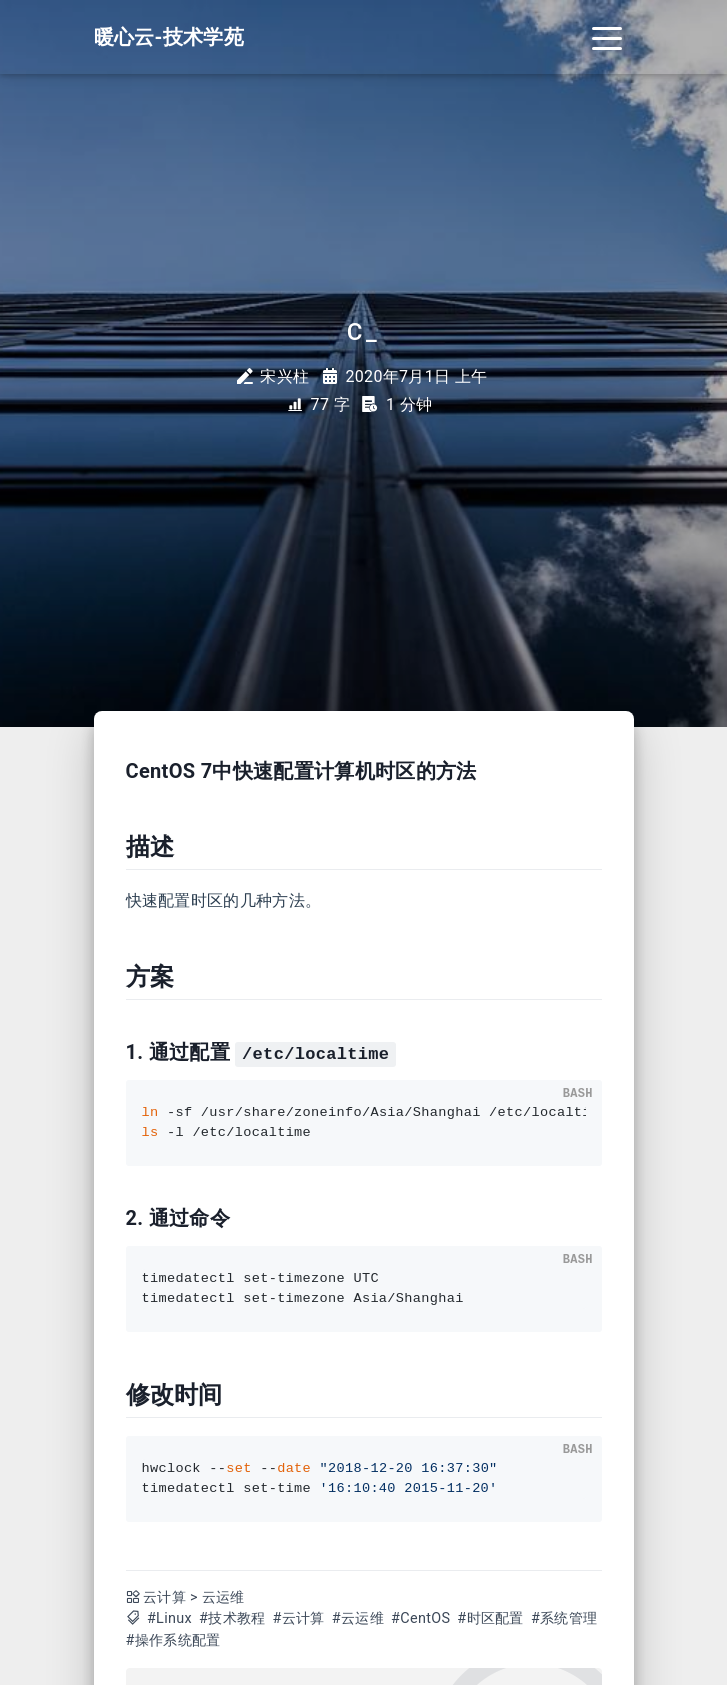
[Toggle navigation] (607, 37)
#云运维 (358, 1618)
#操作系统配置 (173, 1640)
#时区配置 (490, 1618)
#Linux (169, 1618)
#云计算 (299, 1618)
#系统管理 (564, 1618)
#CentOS (420, 1618)
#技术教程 (232, 1618)
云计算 (164, 1597)
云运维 (223, 1597)
